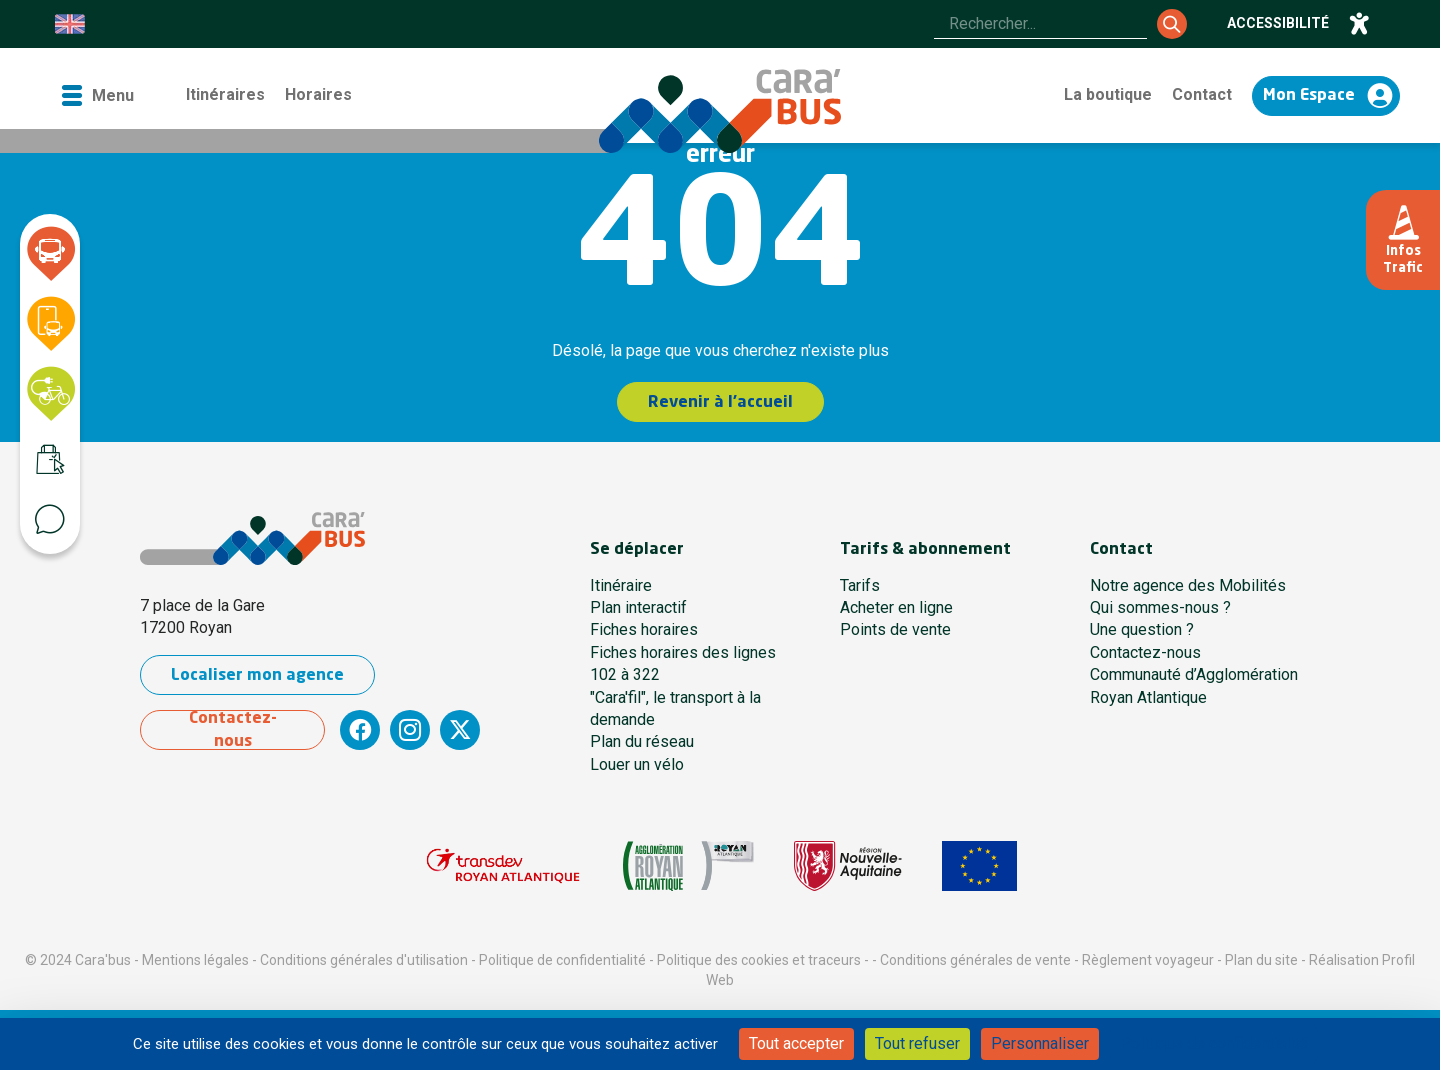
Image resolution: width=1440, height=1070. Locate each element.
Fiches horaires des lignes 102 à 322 (683, 663)
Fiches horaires (644, 629)
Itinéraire (621, 585)
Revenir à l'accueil (720, 403)
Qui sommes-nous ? (1160, 607)
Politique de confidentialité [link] (1214, 1043)
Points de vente (895, 629)
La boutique (1108, 94)
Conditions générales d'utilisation (364, 960)
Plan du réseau (642, 741)
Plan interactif (638, 607)
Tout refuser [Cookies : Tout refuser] (917, 1043)
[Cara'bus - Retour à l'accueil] (720, 111)
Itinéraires (225, 94)
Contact (1202, 94)
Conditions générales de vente (975, 960)
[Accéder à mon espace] (1326, 96)
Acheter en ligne (896, 607)
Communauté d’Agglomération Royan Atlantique (1194, 685)
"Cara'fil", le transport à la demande (675, 708)
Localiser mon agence (257, 676)
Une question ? (1142, 629)
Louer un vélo (637, 764)
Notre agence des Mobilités (1188, 585)
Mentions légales (195, 960)
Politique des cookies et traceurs (759, 960)
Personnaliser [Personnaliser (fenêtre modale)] (1040, 1043)
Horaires (318, 94)
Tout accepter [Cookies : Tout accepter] (796, 1043)
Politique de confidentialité (562, 960)
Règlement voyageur (1148, 960)
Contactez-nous (233, 730)
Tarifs (860, 585)
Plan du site (1261, 960)
